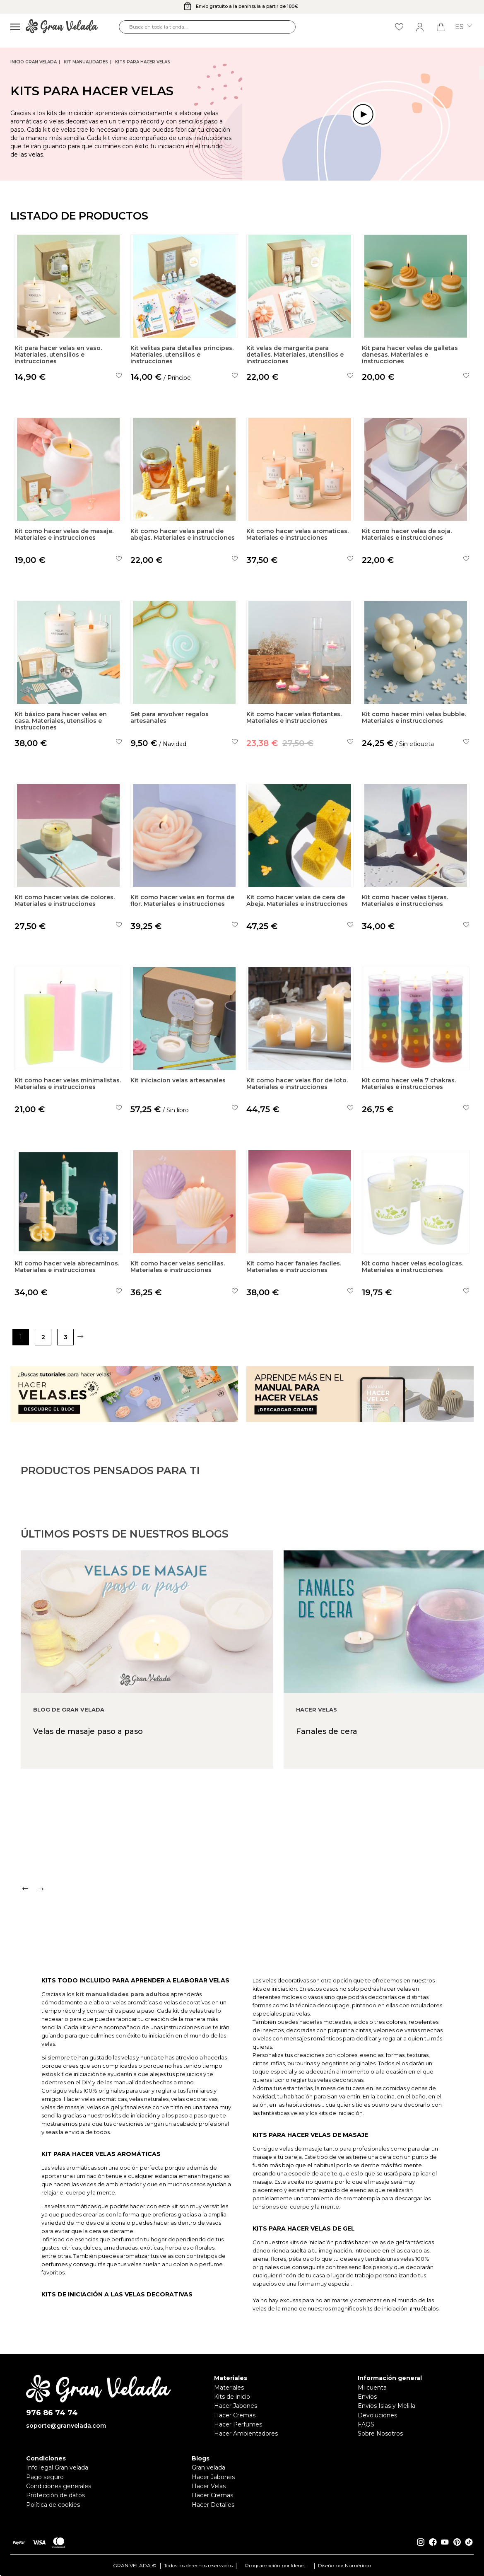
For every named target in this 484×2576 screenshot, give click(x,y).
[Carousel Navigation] (252, 1921)
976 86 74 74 (52, 2413)
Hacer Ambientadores (246, 2433)
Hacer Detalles (213, 2504)
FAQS (366, 2424)
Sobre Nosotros (380, 2433)
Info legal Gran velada (57, 2467)
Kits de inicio (232, 2396)
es (463, 27)
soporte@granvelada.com (66, 2425)
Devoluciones (377, 2415)
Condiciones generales (58, 2486)
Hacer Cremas (234, 2415)
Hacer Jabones (235, 2405)
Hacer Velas (209, 2486)
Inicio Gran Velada (33, 62)
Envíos (367, 2396)
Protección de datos (55, 2495)
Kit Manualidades (86, 62)
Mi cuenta (372, 2387)
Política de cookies (53, 2504)
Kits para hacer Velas (142, 62)
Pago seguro (45, 2477)
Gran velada (208, 2467)
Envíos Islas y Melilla (386, 2405)
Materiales (229, 2387)
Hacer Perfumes (238, 2424)
